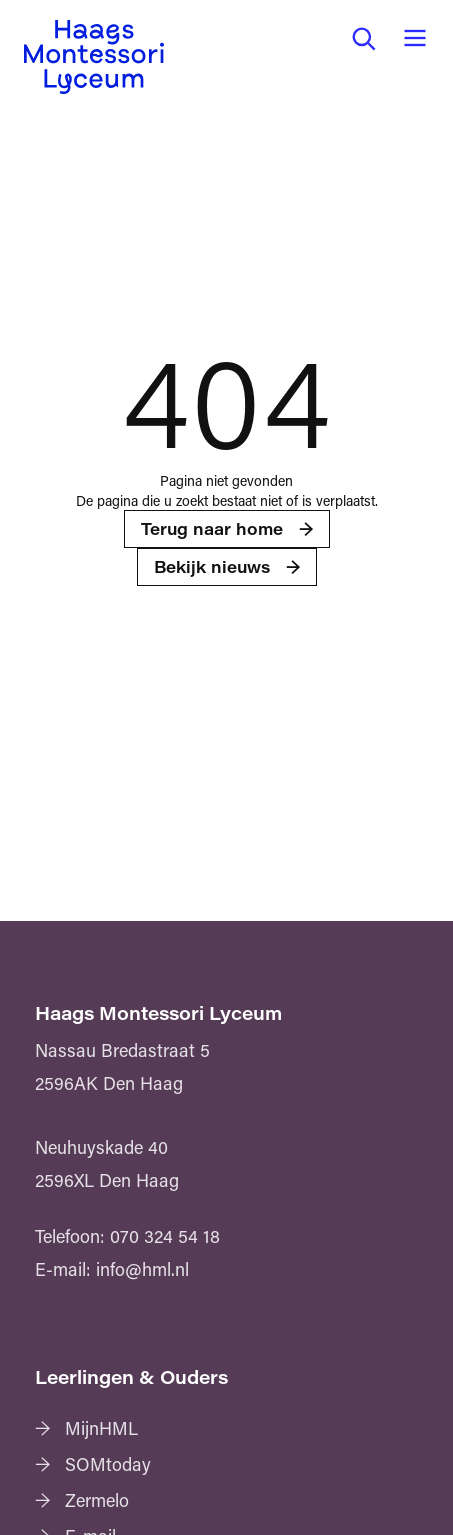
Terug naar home (212, 528)
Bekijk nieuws (212, 566)
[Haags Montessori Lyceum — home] (94, 57)
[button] (363, 38)
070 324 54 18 (165, 1236)
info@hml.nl (142, 1269)
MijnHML (101, 1428)
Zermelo (97, 1500)
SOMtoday (108, 1464)
